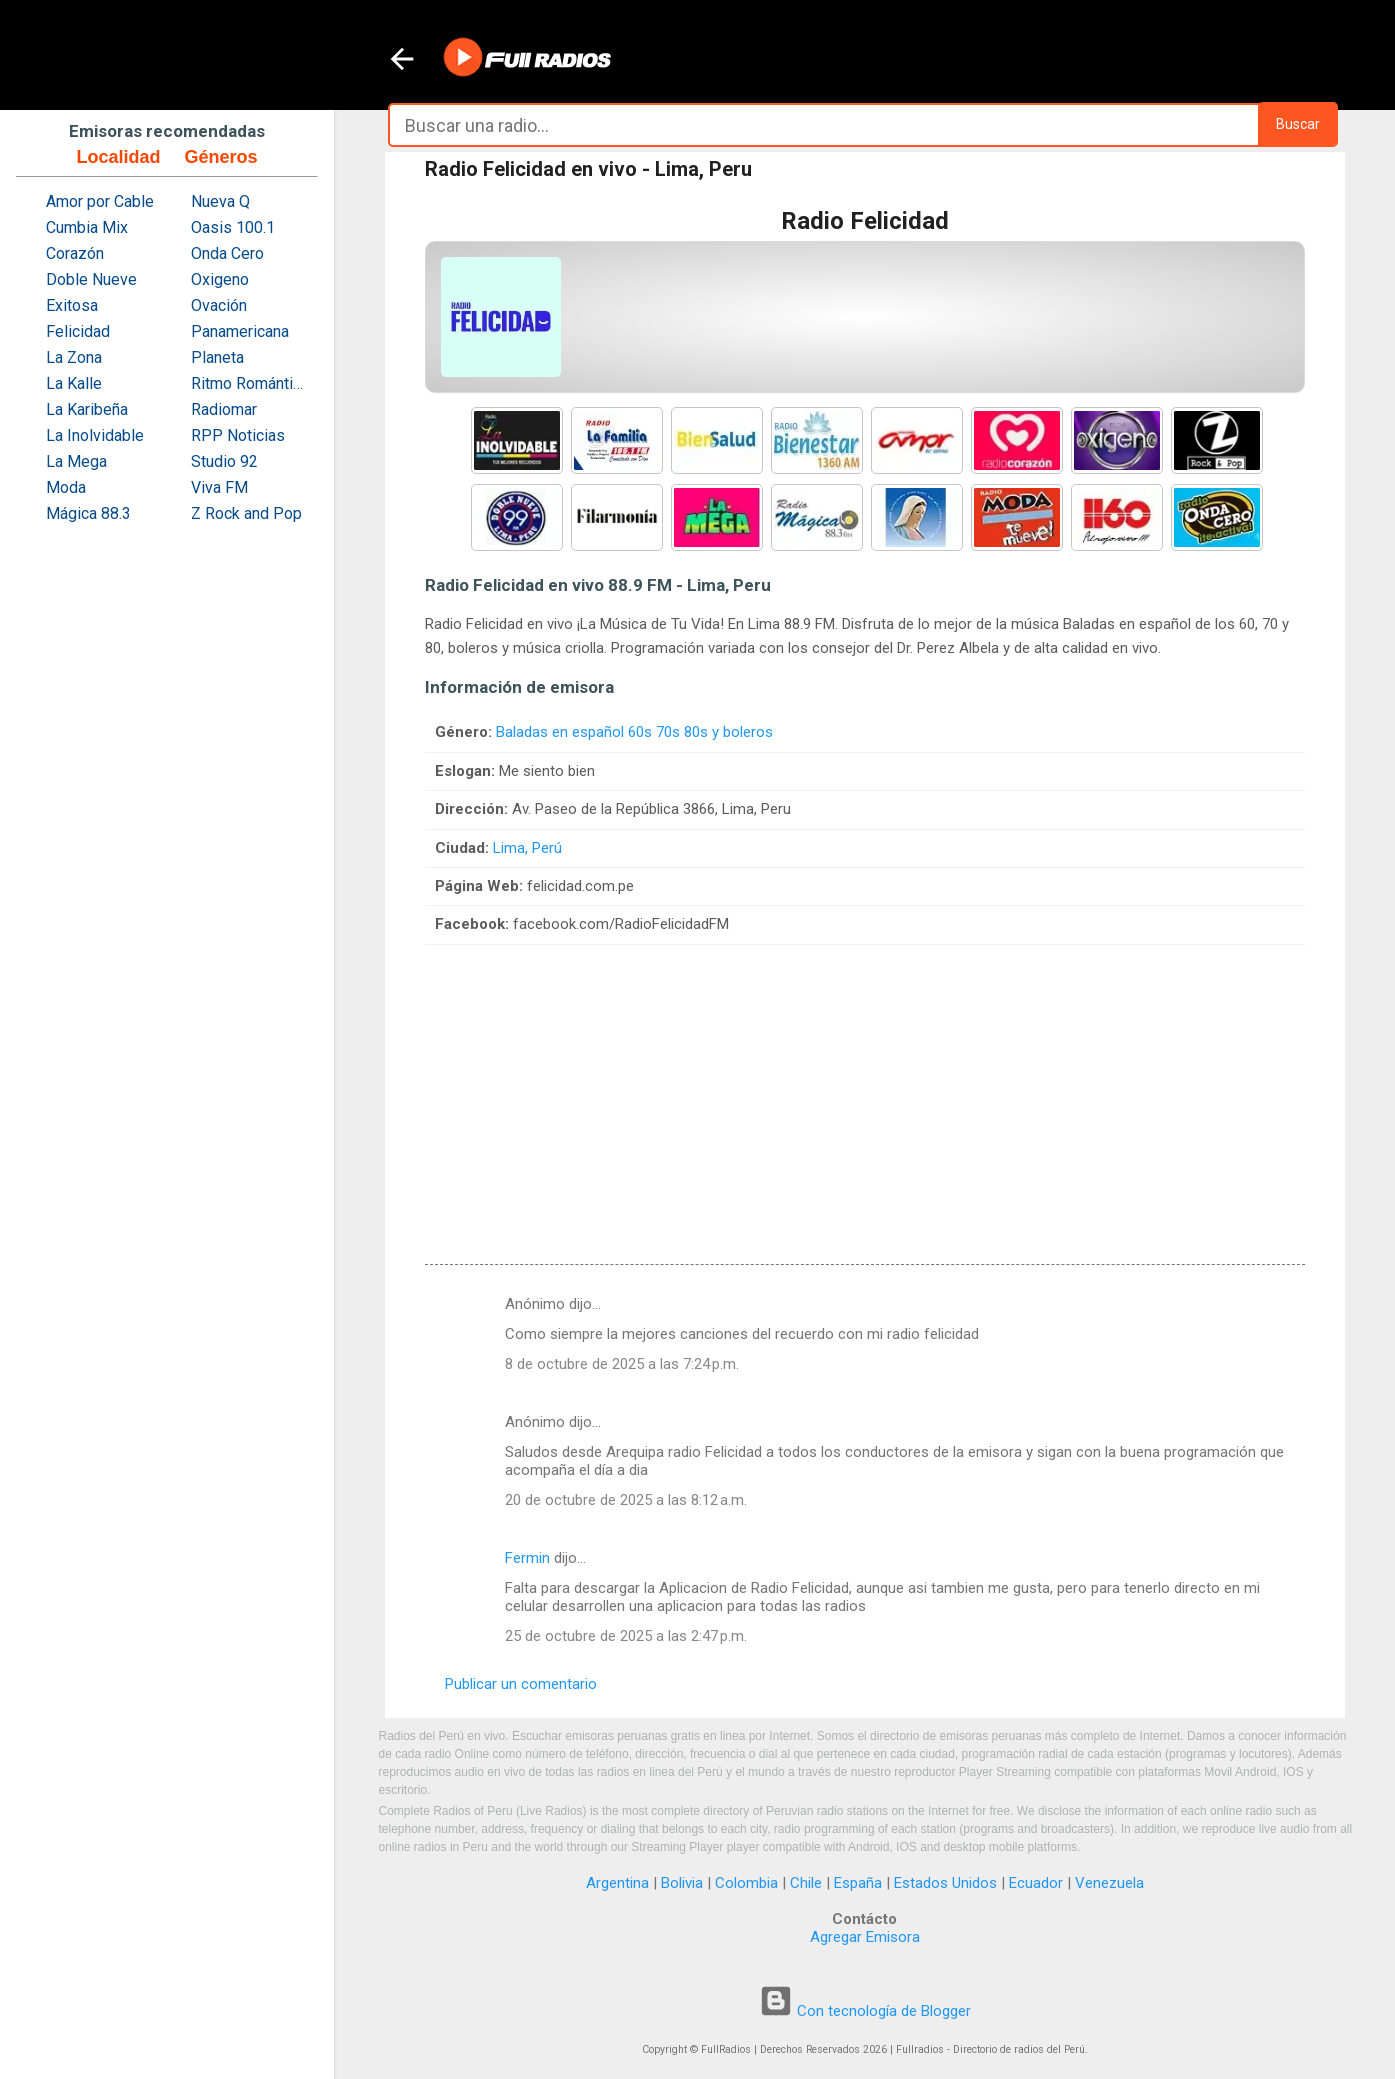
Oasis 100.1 (233, 227)
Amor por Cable (100, 201)
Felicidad (78, 331)
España (858, 1883)
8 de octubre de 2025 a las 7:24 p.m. (622, 1364)
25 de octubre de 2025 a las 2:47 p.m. (626, 1636)
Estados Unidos (945, 1883)
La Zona (74, 357)
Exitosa (72, 305)
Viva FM (219, 487)
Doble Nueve (91, 279)
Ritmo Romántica (249, 383)
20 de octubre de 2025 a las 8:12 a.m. (626, 1500)
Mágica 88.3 (88, 513)
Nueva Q (220, 201)
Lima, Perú (527, 848)
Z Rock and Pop (246, 513)
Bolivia (682, 1883)
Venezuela (1109, 1883)
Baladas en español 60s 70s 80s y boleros (634, 732)
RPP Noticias (238, 435)
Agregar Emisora (865, 1937)
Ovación (219, 305)
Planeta (217, 357)
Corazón (75, 253)
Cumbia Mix (87, 227)
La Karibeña (87, 409)
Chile (806, 1883)
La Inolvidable (95, 435)
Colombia (746, 1883)
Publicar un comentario (521, 1684)
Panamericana (240, 331)
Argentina (617, 1883)
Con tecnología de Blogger (865, 2011)
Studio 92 (224, 461)
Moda (66, 487)
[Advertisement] (865, 1085)
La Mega (76, 461)
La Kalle (74, 383)
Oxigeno (220, 279)
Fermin (527, 1558)
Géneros (220, 157)
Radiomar (224, 409)
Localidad (118, 157)
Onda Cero (227, 253)
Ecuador (1036, 1883)
